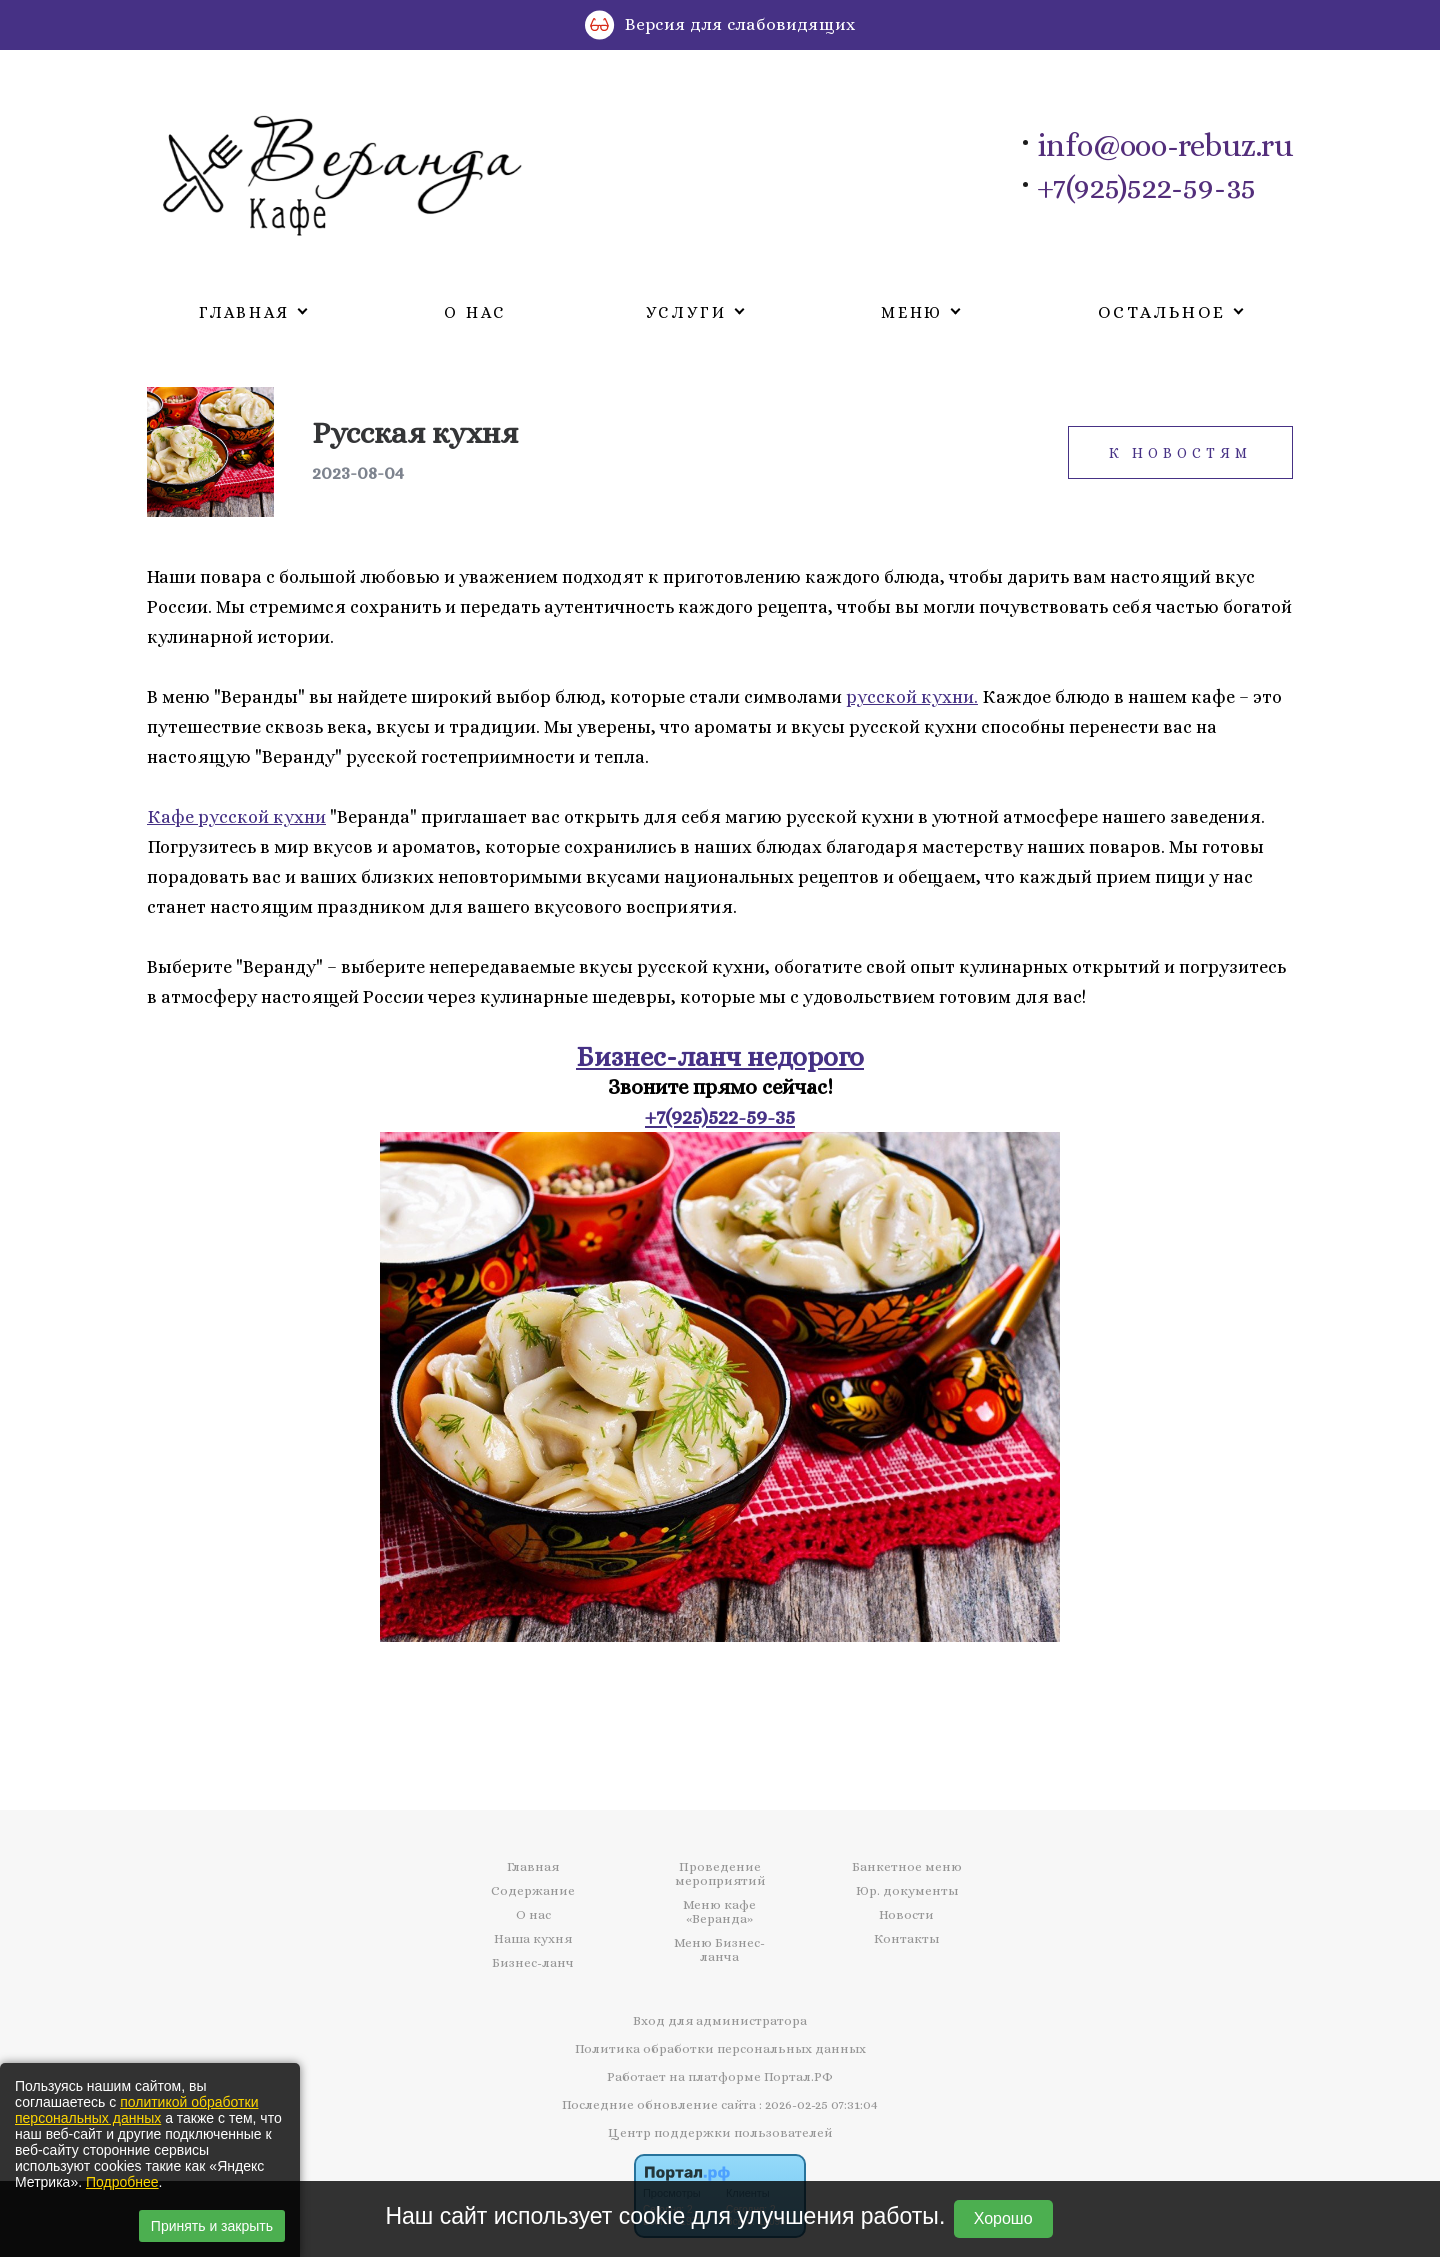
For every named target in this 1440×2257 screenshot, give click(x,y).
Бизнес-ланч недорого (720, 1056)
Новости (906, 1915)
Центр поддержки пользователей (720, 2132)
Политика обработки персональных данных (720, 2048)
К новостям (1180, 453)
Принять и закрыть (212, 2226)
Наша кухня (533, 1939)
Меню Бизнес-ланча (719, 1950)
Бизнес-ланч (533, 1963)
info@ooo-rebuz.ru (1165, 146)
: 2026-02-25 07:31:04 (818, 2104)
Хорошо (1003, 2218)
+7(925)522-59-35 (1147, 188)
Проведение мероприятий (720, 1874)
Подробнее (122, 2182)
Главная (533, 1867)
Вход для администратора (720, 2020)
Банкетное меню (907, 1867)
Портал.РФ (798, 2076)
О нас (475, 312)
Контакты (906, 1939)
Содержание (533, 1891)
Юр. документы (907, 1891)
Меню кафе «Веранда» (719, 1912)
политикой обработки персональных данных (136, 2110)
